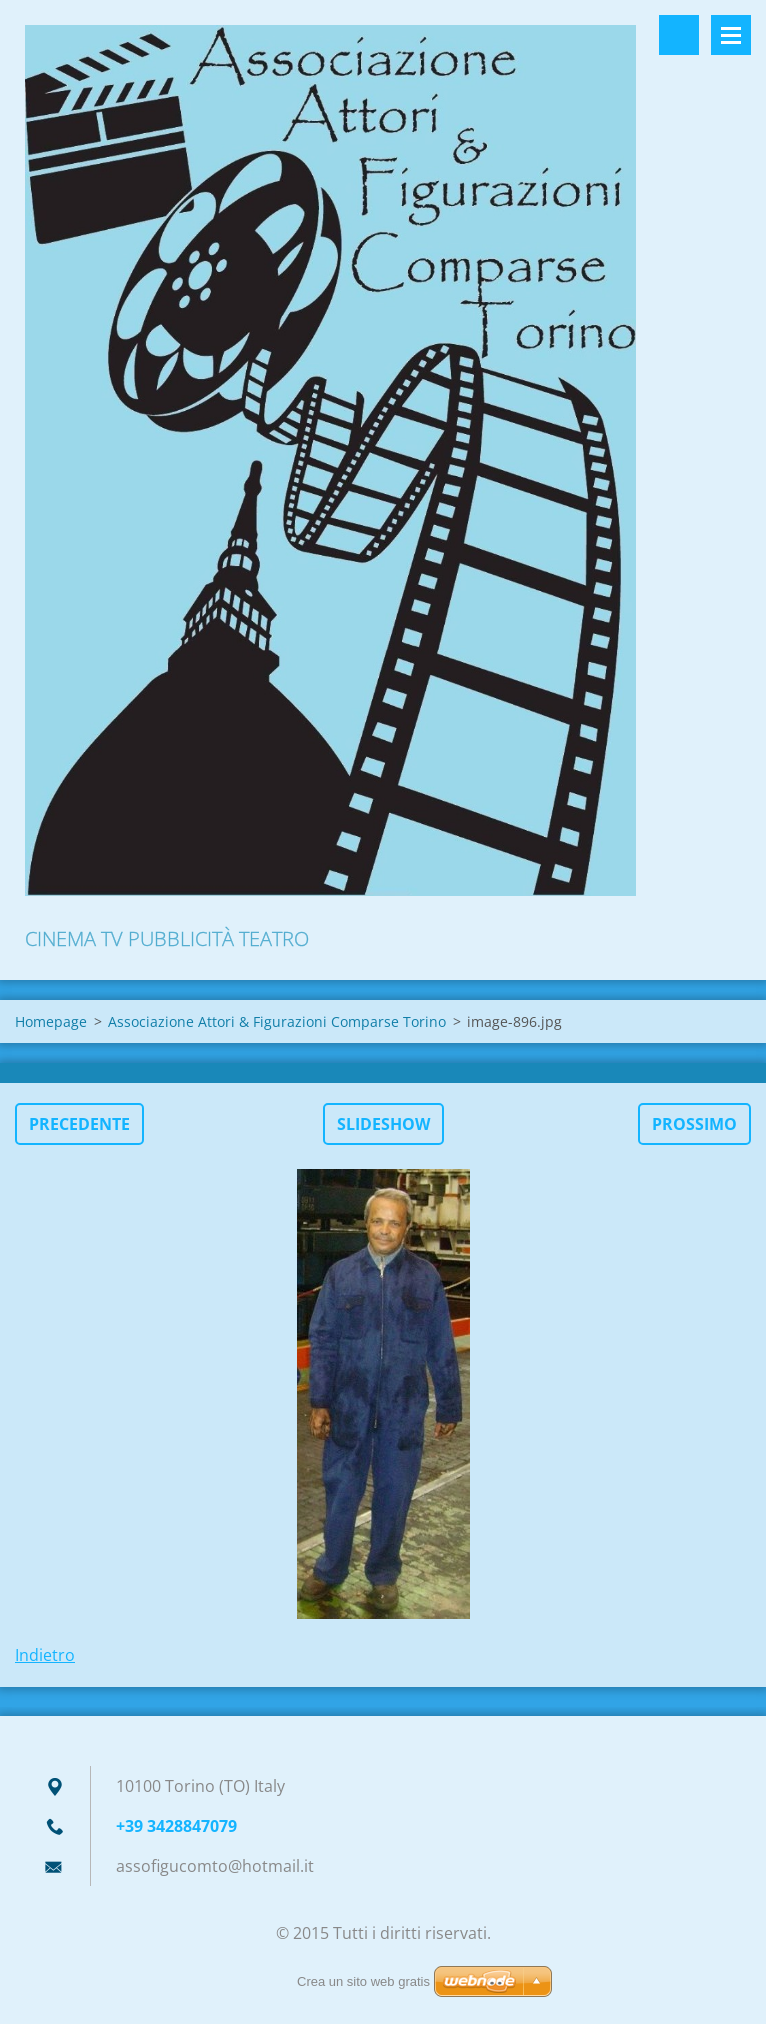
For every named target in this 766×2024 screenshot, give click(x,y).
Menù (731, 35)
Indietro (45, 1655)
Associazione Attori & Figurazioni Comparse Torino (277, 1021)
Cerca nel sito (679, 35)
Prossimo (694, 1124)
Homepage (51, 1021)
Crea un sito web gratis (363, 1981)
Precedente (79, 1124)
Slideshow (383, 1124)
